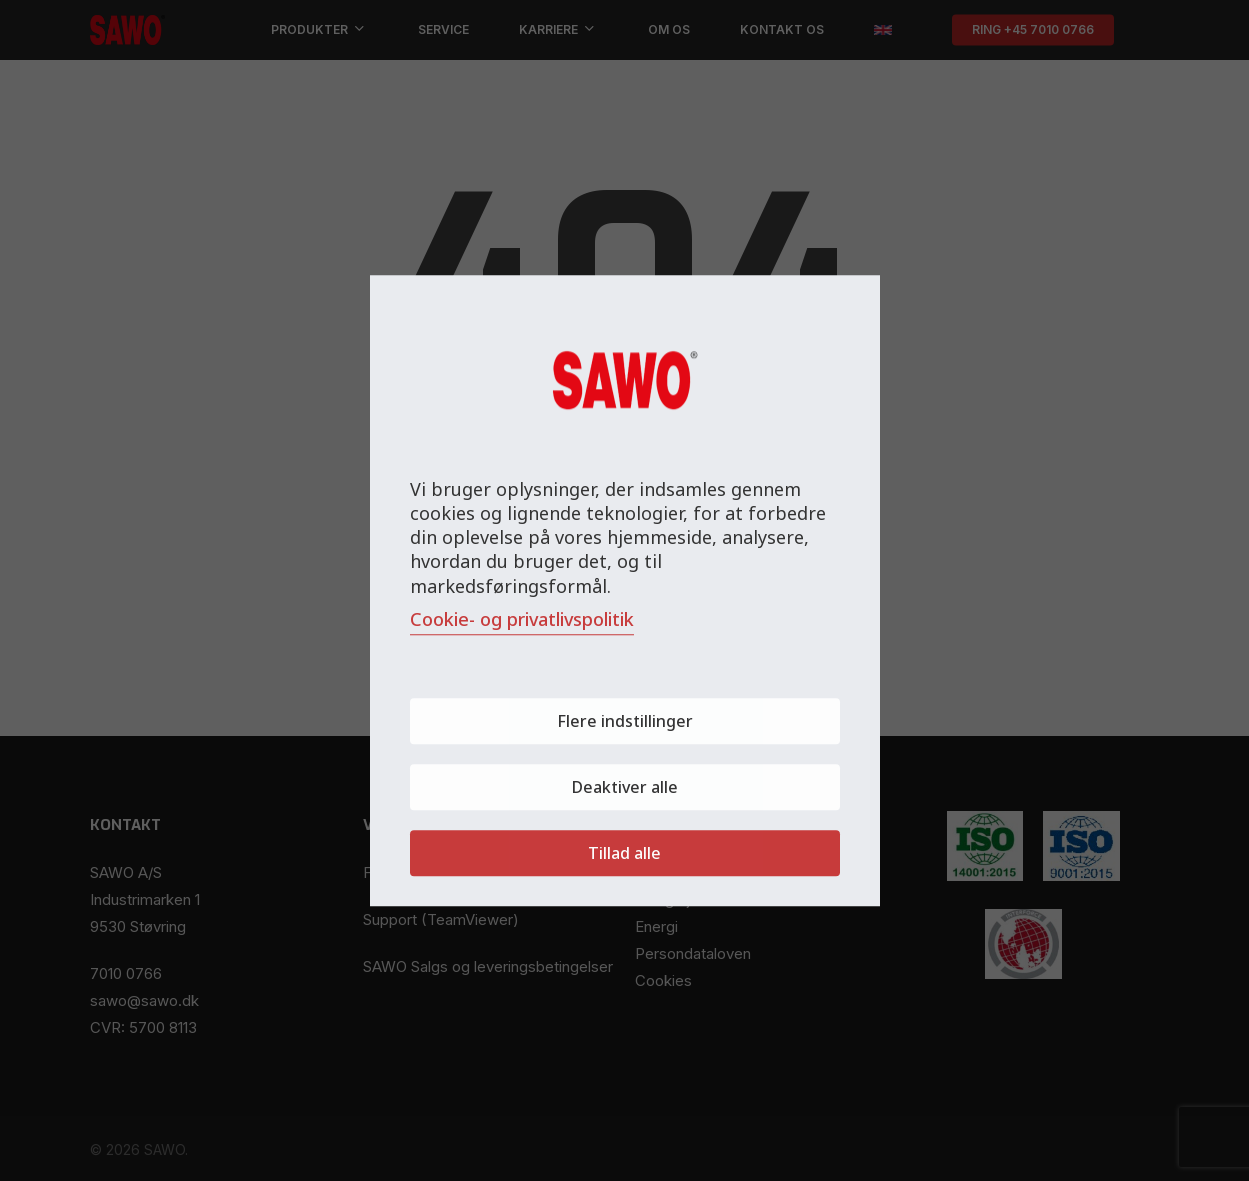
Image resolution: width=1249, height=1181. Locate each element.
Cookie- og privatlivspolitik (522, 619)
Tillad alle (624, 853)
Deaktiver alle (625, 787)
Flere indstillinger (625, 721)
